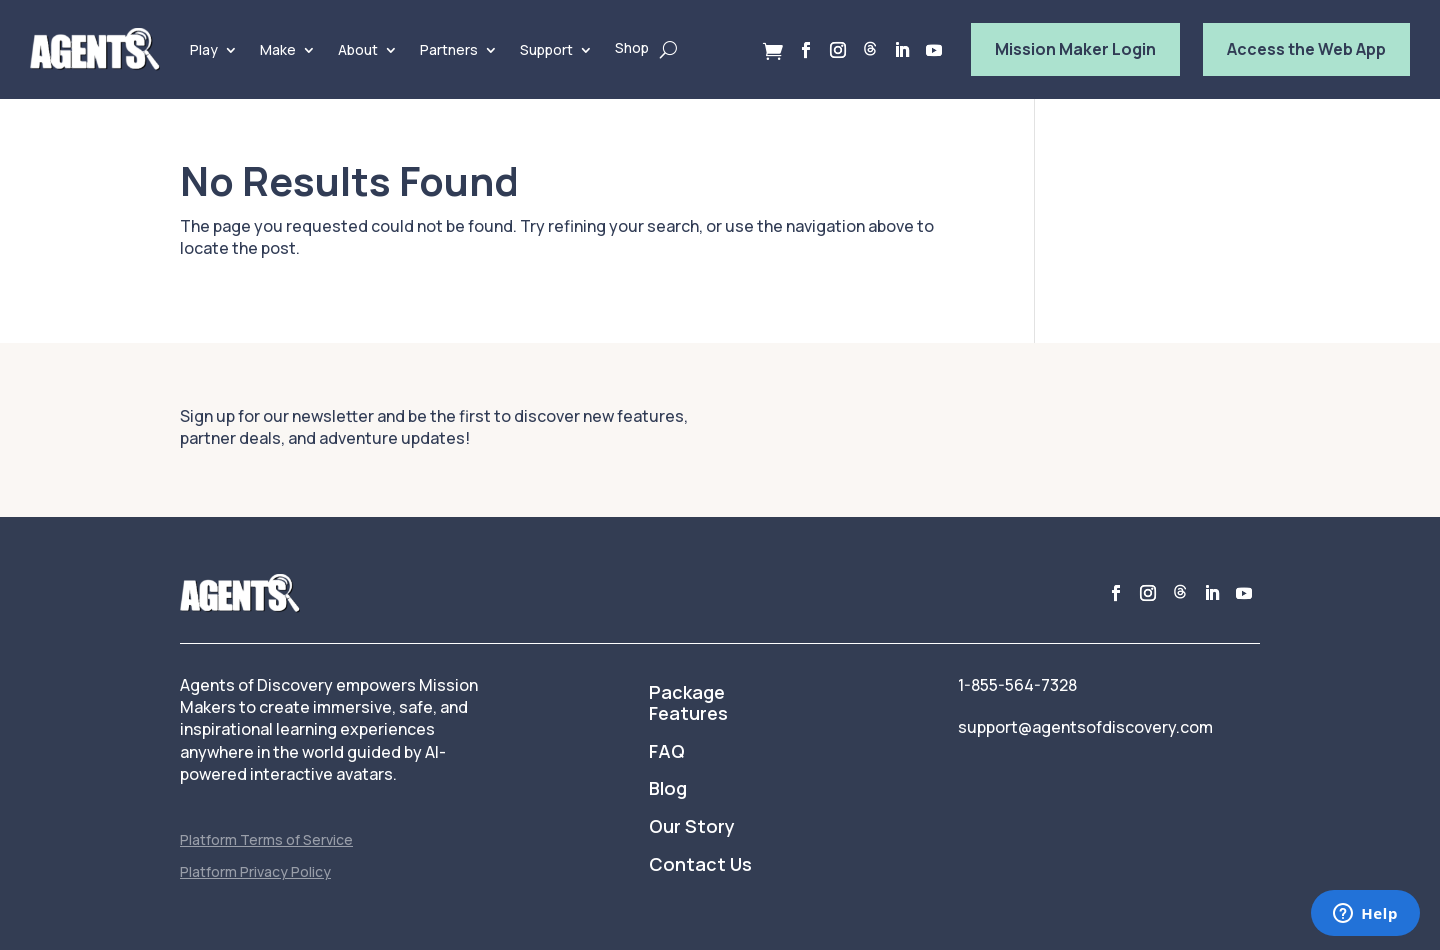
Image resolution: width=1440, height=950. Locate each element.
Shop (632, 47)
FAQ (667, 752)
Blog (668, 789)
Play (204, 49)
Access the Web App (1306, 49)
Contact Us (700, 865)
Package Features (688, 704)
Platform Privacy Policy (255, 871)
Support (546, 49)
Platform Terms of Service (266, 839)
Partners (449, 49)
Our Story (692, 827)
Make (278, 49)
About (358, 49)
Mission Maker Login (1075, 49)
